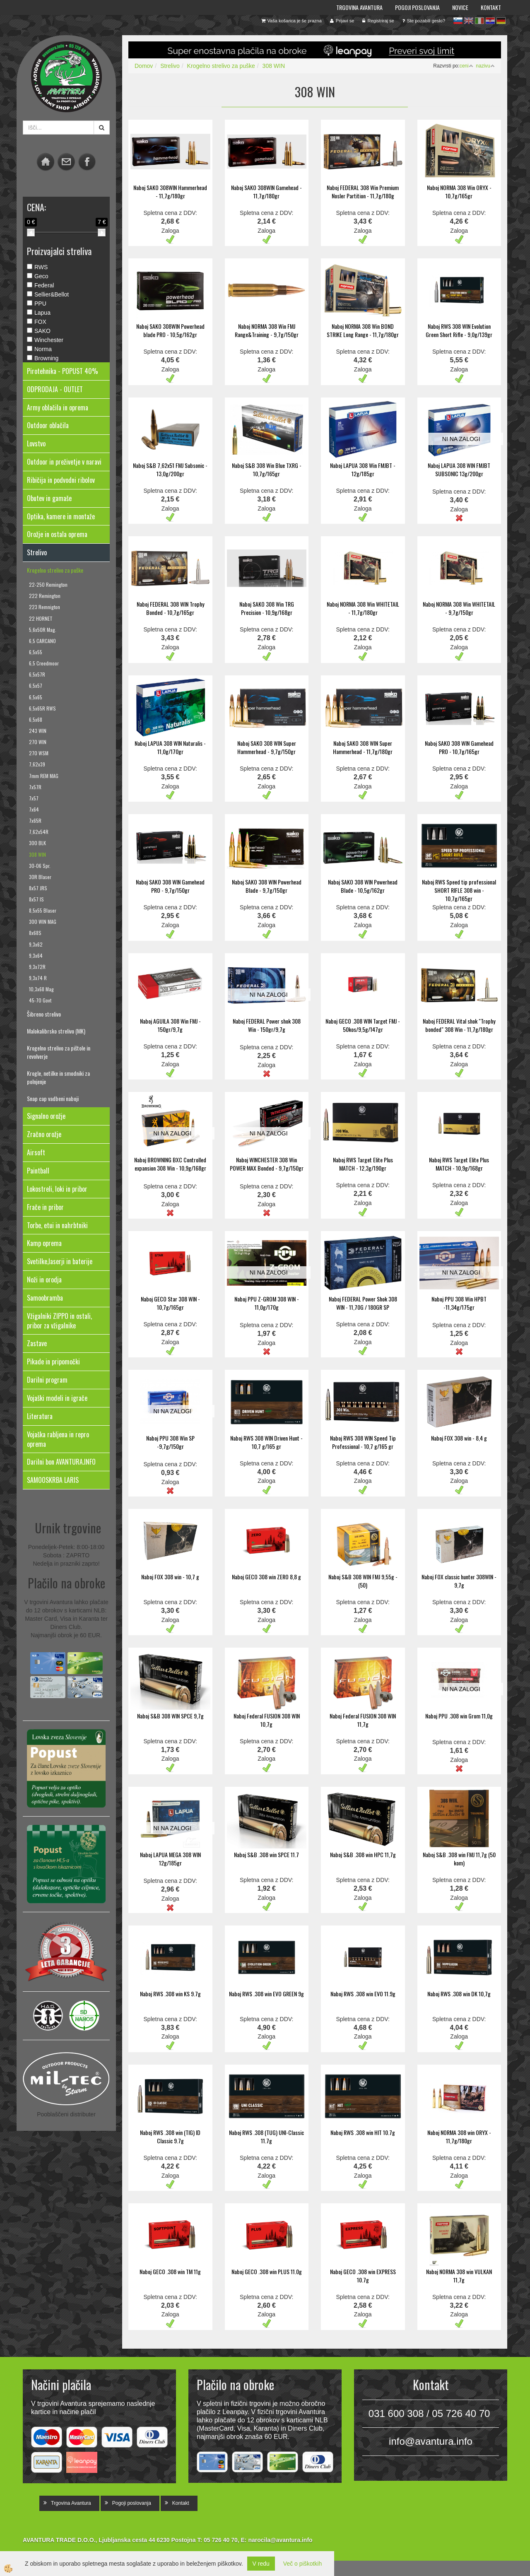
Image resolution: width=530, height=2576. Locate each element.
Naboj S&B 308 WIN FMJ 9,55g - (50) (363, 1580)
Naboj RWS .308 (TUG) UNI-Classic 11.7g (266, 2136)
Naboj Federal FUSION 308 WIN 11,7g (363, 1719)
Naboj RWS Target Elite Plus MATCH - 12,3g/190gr (363, 1163)
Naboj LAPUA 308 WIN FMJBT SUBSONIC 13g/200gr (459, 469)
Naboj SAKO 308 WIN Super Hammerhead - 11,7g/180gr (363, 747)
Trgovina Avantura (359, 7)
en (468, 20)
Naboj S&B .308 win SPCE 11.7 (266, 1854)
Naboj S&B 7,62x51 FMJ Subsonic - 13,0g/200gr (170, 469)
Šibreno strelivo (44, 1014)
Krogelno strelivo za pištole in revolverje (58, 1051)
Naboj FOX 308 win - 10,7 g (170, 1576)
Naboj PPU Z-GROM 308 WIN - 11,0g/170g (266, 1302)
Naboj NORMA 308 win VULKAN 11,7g (459, 2275)
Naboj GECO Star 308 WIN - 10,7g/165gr (170, 1302)
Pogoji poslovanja (417, 7)
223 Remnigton (44, 606)
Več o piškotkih (302, 2563)
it (479, 20)
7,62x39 (37, 764)
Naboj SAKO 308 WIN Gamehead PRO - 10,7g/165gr (459, 747)
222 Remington (44, 595)
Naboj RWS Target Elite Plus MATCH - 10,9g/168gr (459, 1163)
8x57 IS (36, 899)
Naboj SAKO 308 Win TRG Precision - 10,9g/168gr (266, 608)
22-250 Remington (48, 584)
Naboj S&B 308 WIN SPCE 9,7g (170, 1715)
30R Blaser (40, 876)
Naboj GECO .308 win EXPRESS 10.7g (363, 2275)
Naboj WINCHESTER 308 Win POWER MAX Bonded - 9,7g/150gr (267, 1163)
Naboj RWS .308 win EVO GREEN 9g (266, 1993)
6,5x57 (35, 685)
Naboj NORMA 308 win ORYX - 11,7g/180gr (459, 2136)
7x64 (34, 809)
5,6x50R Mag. (42, 629)
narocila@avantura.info (280, 2540)
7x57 (34, 798)
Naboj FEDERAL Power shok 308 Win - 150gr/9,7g (267, 1025)
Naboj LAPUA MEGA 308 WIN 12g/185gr (170, 1858)
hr (490, 20)
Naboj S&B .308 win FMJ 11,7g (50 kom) (459, 1858)
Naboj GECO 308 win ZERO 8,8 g (266, 1576)
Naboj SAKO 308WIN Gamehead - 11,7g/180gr (266, 191)
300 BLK (37, 842)
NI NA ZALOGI (461, 439)
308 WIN (37, 854)
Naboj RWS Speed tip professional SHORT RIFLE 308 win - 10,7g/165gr (459, 890)
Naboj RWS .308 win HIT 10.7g (362, 2132)
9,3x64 (36, 955)
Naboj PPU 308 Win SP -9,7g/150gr (170, 1442)
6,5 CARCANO (42, 640)
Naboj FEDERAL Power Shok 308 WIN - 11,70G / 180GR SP (363, 1302)
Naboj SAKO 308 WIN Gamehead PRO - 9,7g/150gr (170, 885)
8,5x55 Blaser (42, 910)
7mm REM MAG (43, 775)
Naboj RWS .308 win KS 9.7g (170, 1993)
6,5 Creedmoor (44, 663)
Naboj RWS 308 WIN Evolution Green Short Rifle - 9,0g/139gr (459, 330)
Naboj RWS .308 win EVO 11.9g (362, 1993)
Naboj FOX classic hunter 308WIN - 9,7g (459, 1580)
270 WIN (37, 741)
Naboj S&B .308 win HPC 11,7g (363, 1854)
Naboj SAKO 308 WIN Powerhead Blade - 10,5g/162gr (363, 885)
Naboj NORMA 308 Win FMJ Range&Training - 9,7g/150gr (267, 330)
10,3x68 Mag (41, 989)
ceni (466, 66)
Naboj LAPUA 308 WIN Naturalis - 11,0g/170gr (170, 747)
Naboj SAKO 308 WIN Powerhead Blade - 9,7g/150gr (266, 885)
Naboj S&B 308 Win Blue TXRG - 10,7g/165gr (266, 469)
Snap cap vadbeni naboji (53, 1098)
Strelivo (170, 66)
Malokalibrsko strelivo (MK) (56, 1031)
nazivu (485, 66)
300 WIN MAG (42, 921)
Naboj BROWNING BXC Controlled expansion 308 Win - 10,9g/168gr (170, 1163)
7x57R (35, 786)
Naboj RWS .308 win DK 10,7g (459, 1993)
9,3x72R (37, 966)
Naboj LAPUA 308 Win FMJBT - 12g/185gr (362, 469)
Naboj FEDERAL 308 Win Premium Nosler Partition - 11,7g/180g (363, 191)
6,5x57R (37, 674)
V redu (261, 2563)
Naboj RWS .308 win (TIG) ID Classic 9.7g (170, 2136)
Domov (144, 66)
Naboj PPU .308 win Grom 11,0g (459, 1715)
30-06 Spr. (40, 865)
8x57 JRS (38, 888)
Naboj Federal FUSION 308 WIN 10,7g (267, 1719)
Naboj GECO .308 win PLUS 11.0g (266, 2271)
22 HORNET (41, 618)
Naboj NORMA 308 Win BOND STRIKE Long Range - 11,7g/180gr (363, 330)
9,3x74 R (38, 977)
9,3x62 (36, 944)
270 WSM (38, 753)
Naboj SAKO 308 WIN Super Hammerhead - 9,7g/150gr (266, 747)
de (501, 20)
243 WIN (37, 730)
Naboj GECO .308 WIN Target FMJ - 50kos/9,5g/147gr (362, 1025)
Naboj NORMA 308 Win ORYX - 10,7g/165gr (459, 191)
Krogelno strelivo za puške (55, 570)
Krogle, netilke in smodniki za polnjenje (58, 1077)
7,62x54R (38, 831)
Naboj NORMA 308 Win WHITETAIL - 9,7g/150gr (459, 608)
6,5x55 (35, 651)
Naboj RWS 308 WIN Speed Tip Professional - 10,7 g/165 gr (363, 1442)
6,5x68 (35, 719)
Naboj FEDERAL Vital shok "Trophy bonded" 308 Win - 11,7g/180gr (459, 1025)
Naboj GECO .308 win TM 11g (170, 2271)
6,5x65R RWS (42, 708)
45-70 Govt (40, 1000)
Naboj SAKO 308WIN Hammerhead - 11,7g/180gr (170, 191)
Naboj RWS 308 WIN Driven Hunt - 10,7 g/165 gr (266, 1442)
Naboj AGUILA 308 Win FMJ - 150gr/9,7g (170, 1025)
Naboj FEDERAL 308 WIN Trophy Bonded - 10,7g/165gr (170, 608)
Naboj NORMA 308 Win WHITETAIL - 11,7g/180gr (363, 608)
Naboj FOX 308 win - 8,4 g (459, 1438)
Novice (460, 7)
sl (458, 20)
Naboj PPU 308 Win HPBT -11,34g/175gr (459, 1302)
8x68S (35, 932)
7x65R (35, 820)
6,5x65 (35, 697)
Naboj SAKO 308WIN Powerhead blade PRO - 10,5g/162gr (170, 330)
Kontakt (491, 7)
